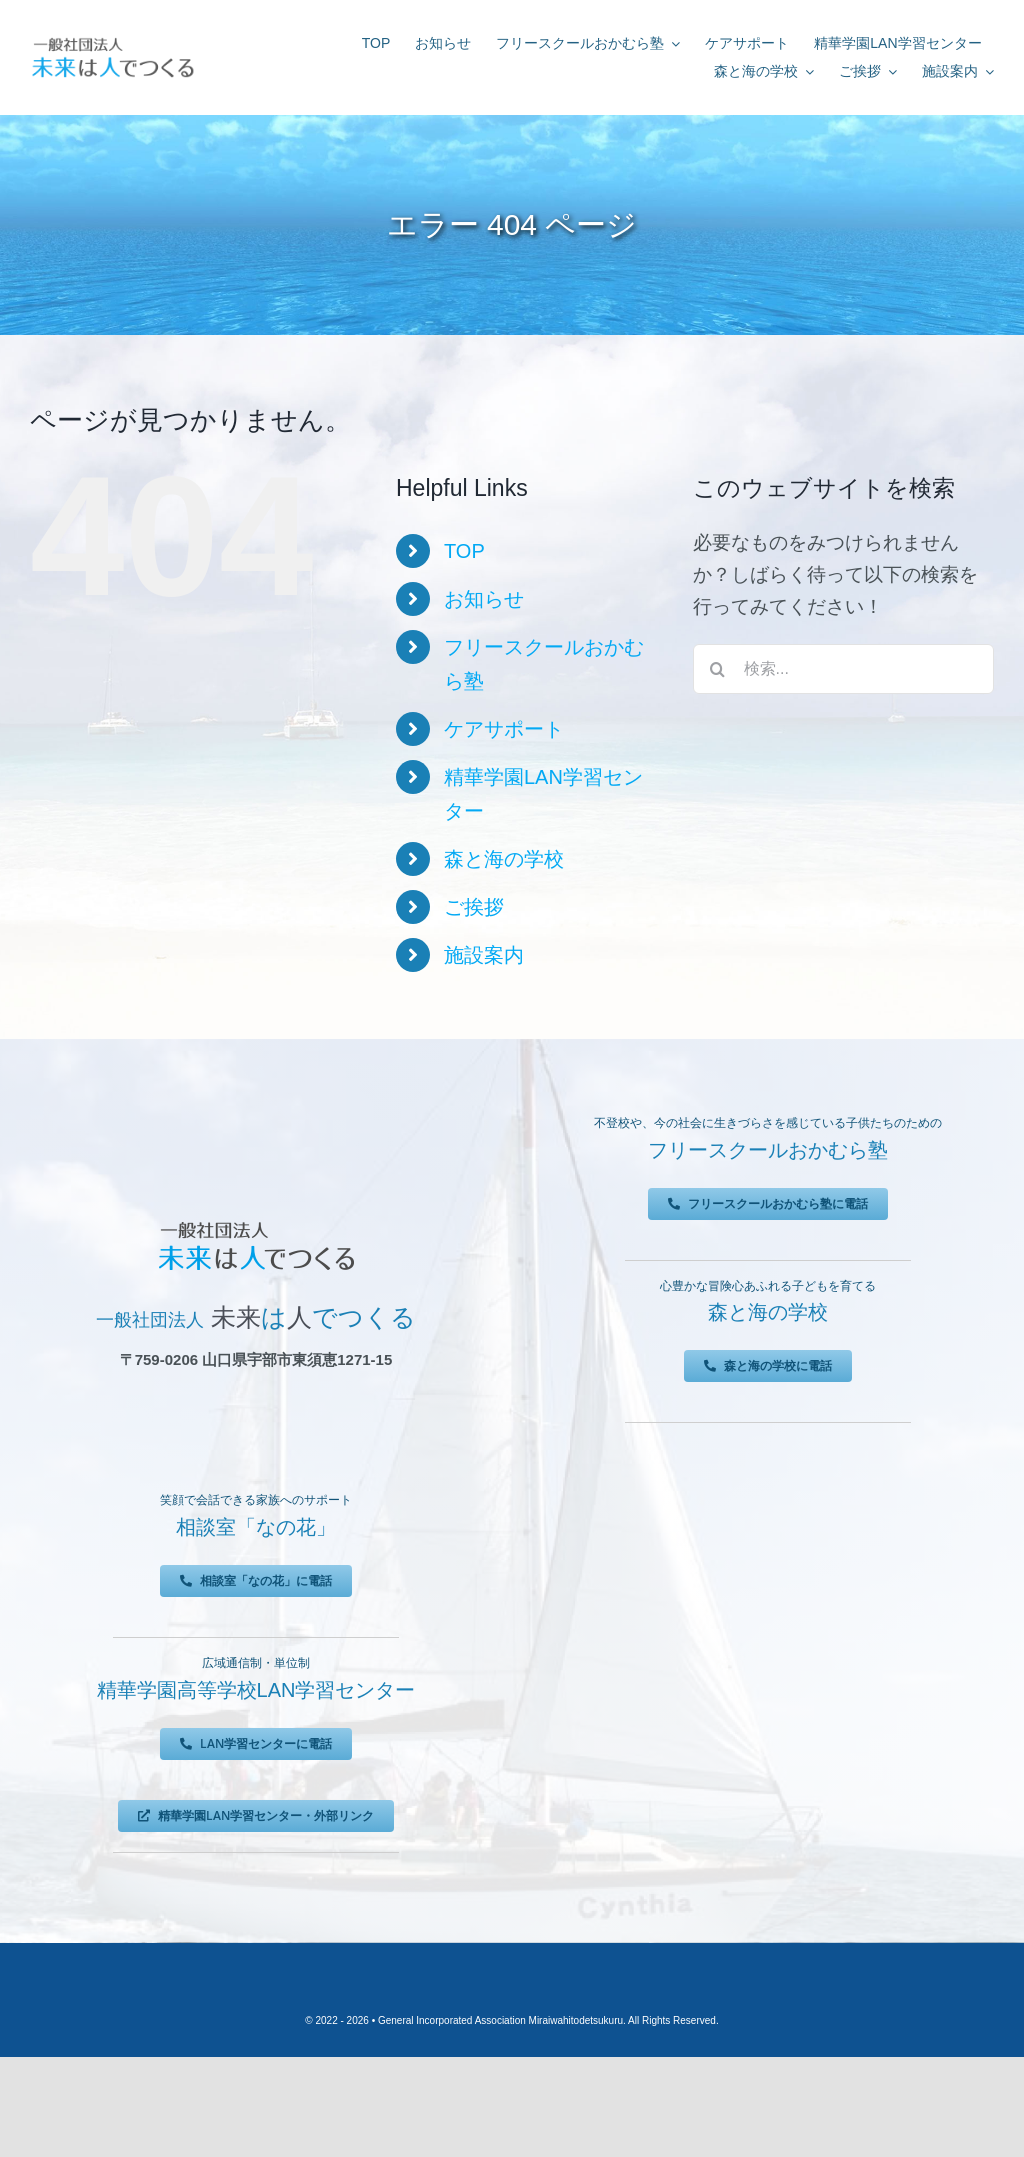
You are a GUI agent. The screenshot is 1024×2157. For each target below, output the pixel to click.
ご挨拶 (474, 907)
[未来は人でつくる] (112, 41)
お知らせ (484, 599)
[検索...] (843, 669)
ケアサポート (504, 729)
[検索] (718, 669)
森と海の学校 (504, 859)
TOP (464, 551)
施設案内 (484, 955)
